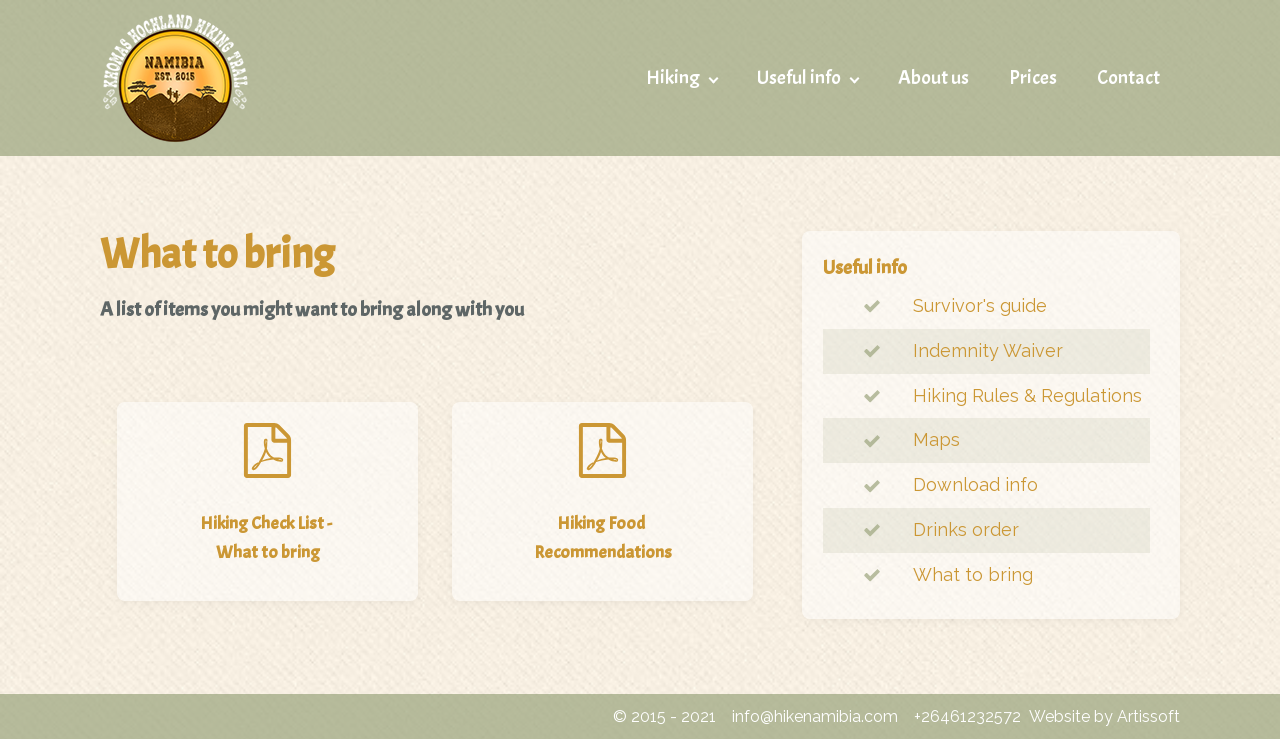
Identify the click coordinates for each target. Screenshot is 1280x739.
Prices (1033, 77)
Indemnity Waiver (988, 350)
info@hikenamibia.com (815, 716)
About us (933, 77)
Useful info (799, 77)
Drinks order (966, 529)
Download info (975, 484)
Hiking (673, 77)
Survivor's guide (980, 305)
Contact (1128, 77)
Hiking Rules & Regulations (1027, 395)
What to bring (973, 574)
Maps (936, 439)
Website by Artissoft (1104, 716)
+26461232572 (967, 716)
